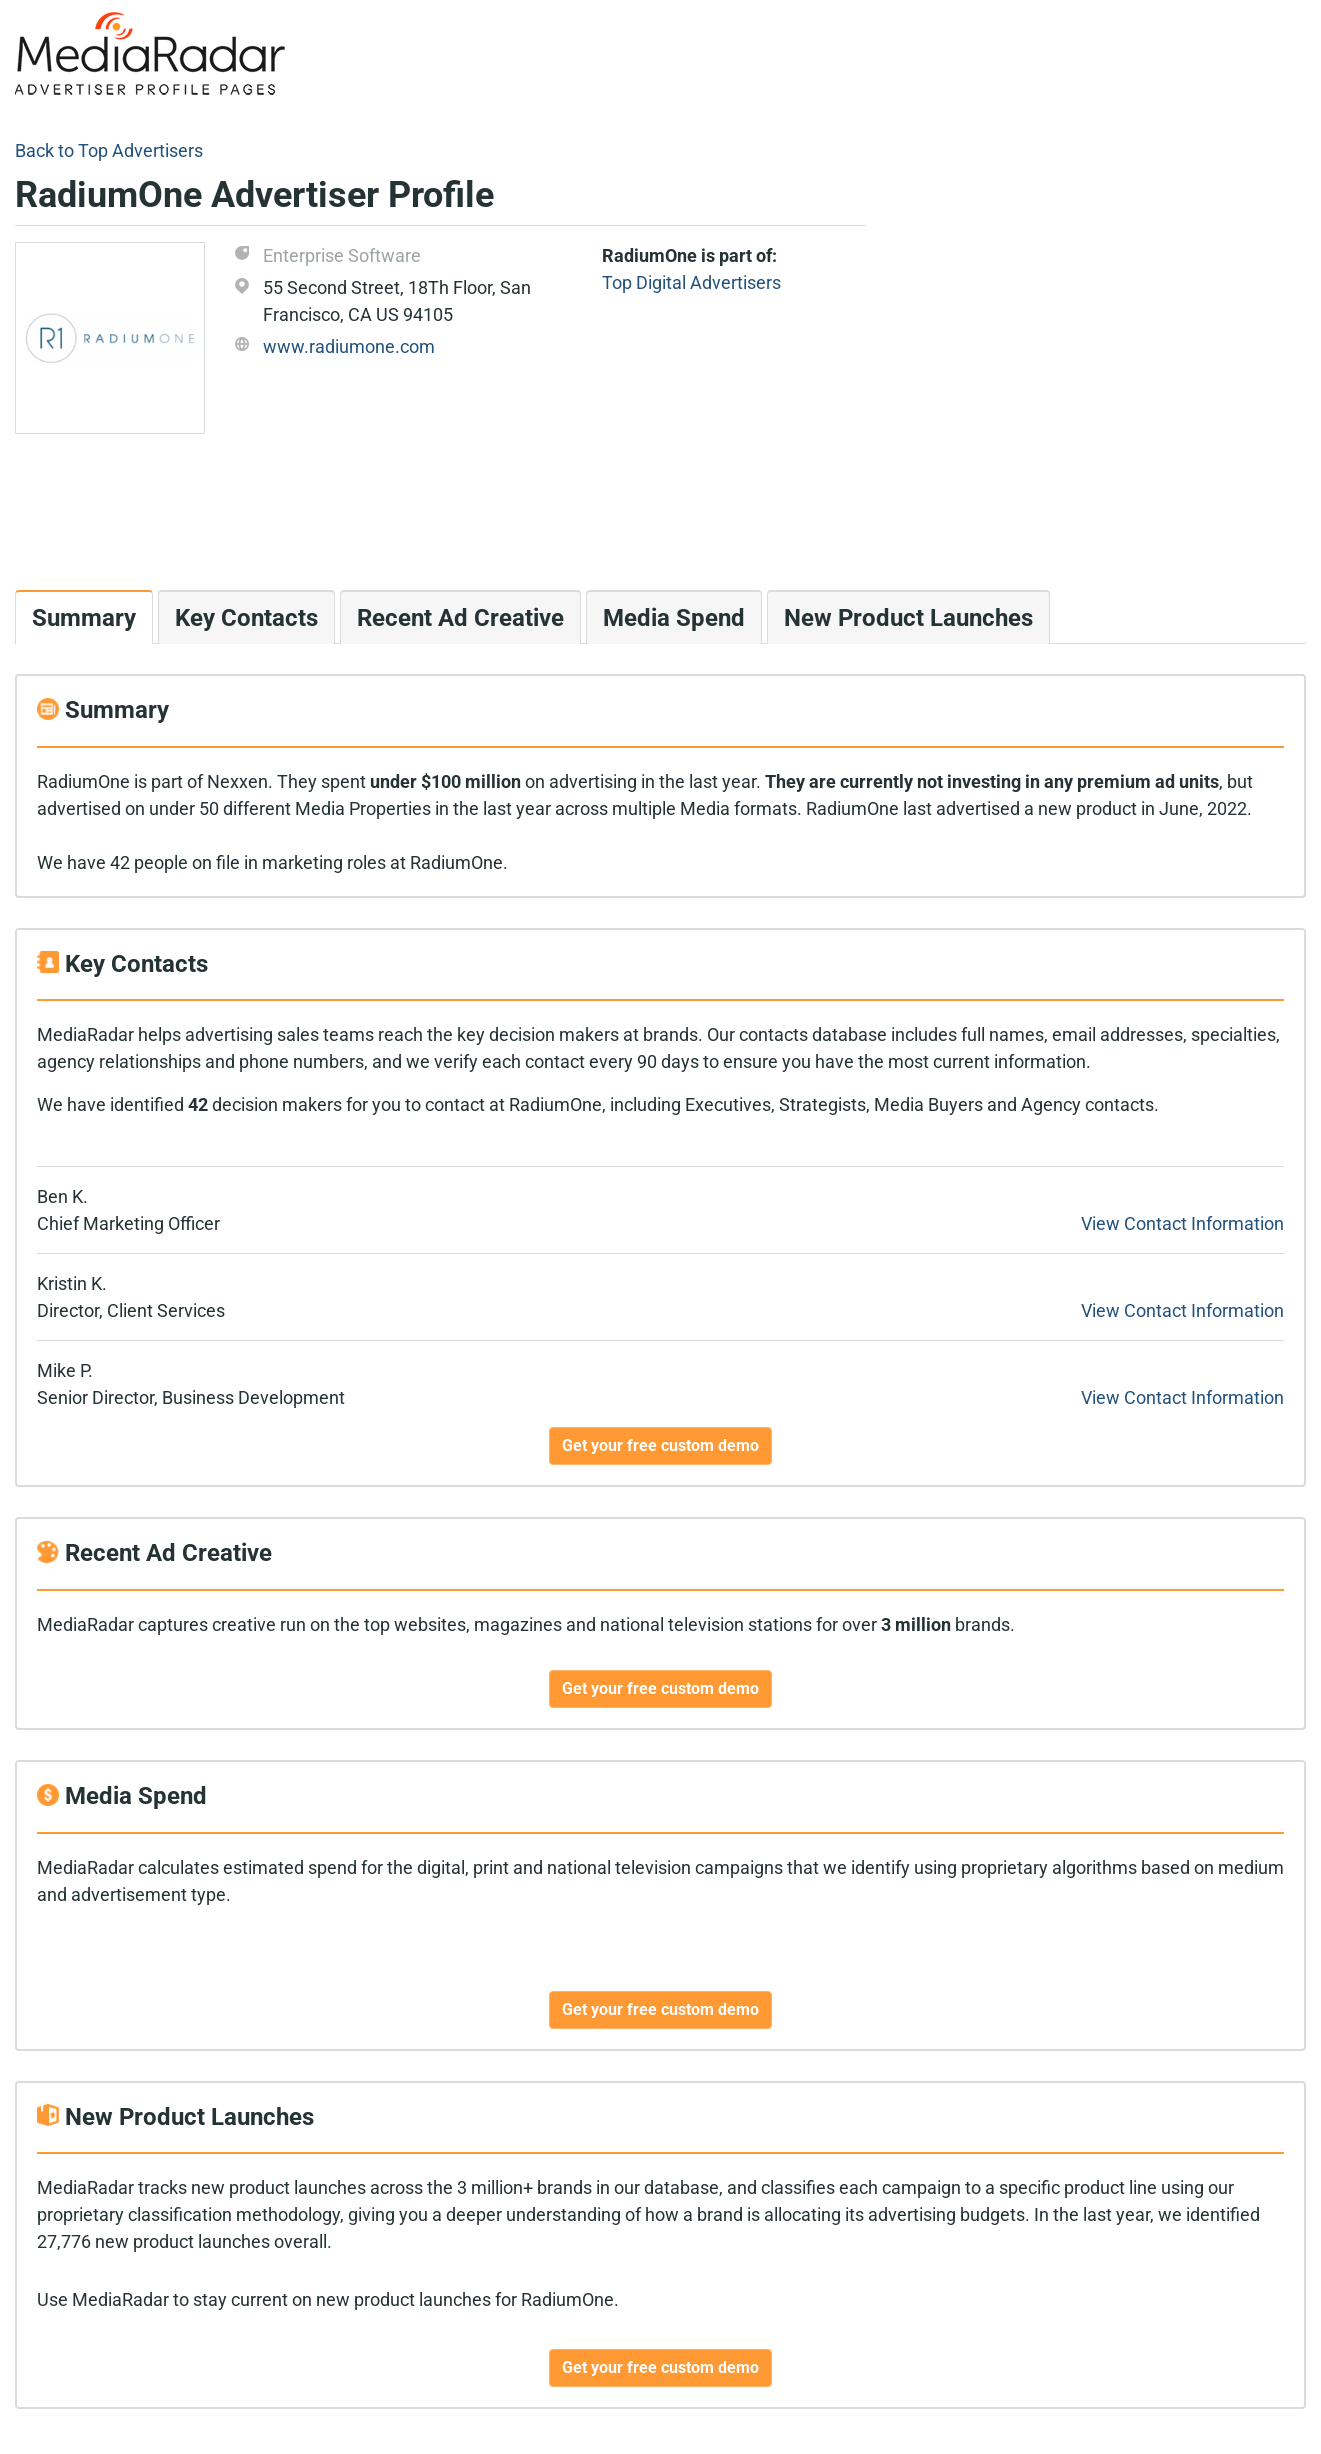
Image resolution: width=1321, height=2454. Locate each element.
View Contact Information (1182, 1223)
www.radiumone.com (349, 346)
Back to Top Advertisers (109, 150)
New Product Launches (908, 618)
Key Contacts (246, 618)
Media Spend (674, 618)
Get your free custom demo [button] (660, 1445)
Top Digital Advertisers (691, 282)
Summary (84, 618)
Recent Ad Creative (460, 618)
